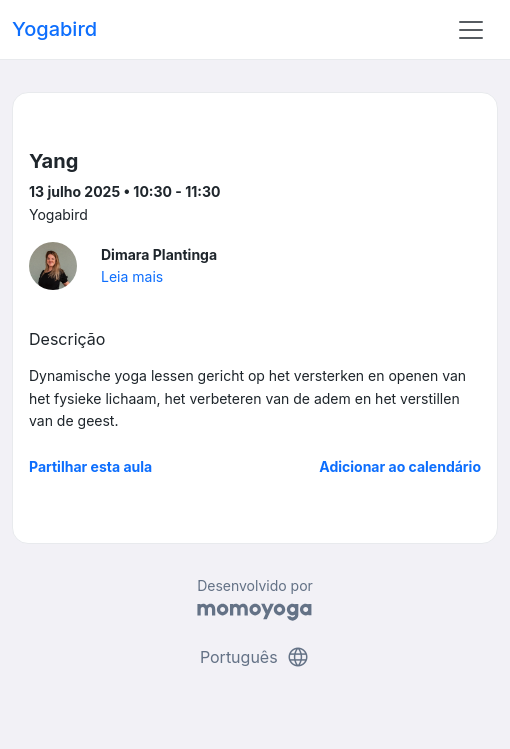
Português (255, 657)
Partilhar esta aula (90, 466)
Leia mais (132, 276)
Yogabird (54, 29)
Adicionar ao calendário (400, 466)
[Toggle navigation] (471, 30)
